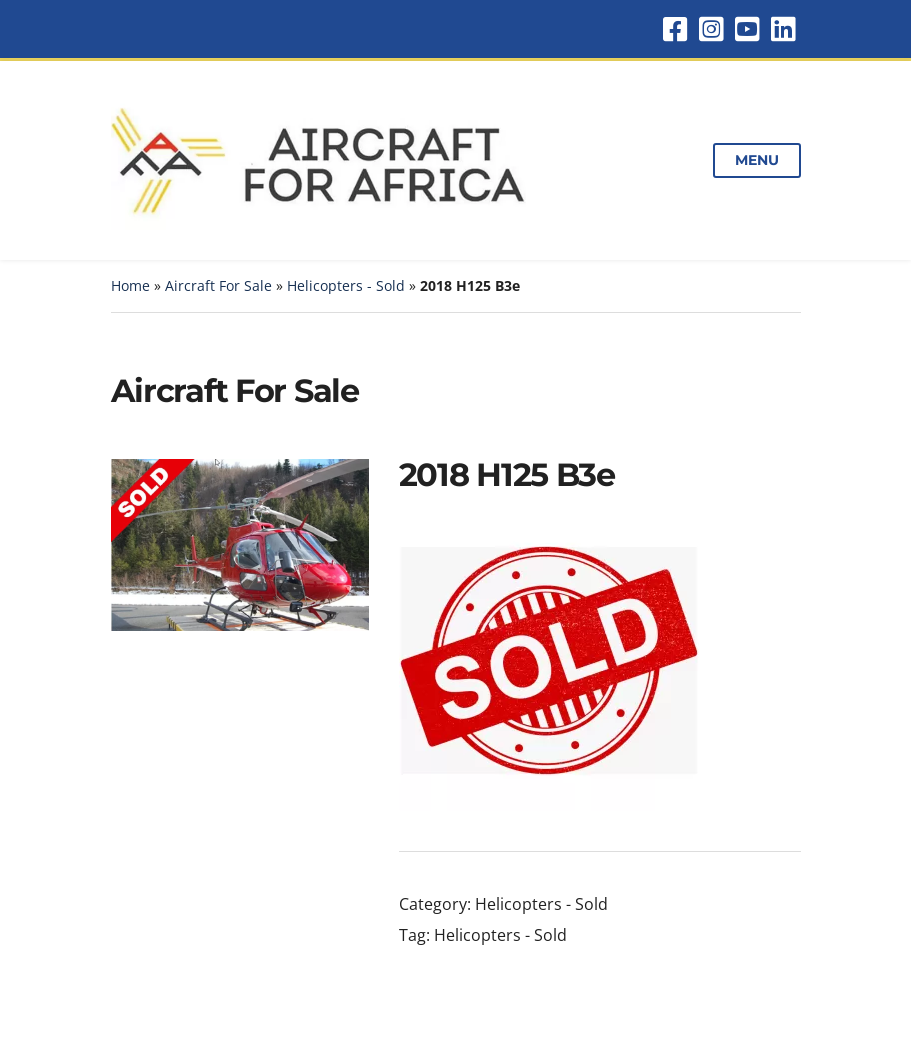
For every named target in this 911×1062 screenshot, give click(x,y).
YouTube (747, 29)
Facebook (675, 29)
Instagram (711, 29)
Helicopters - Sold (346, 285)
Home (130, 285)
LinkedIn (783, 29)
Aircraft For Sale (218, 285)
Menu (756, 160)
